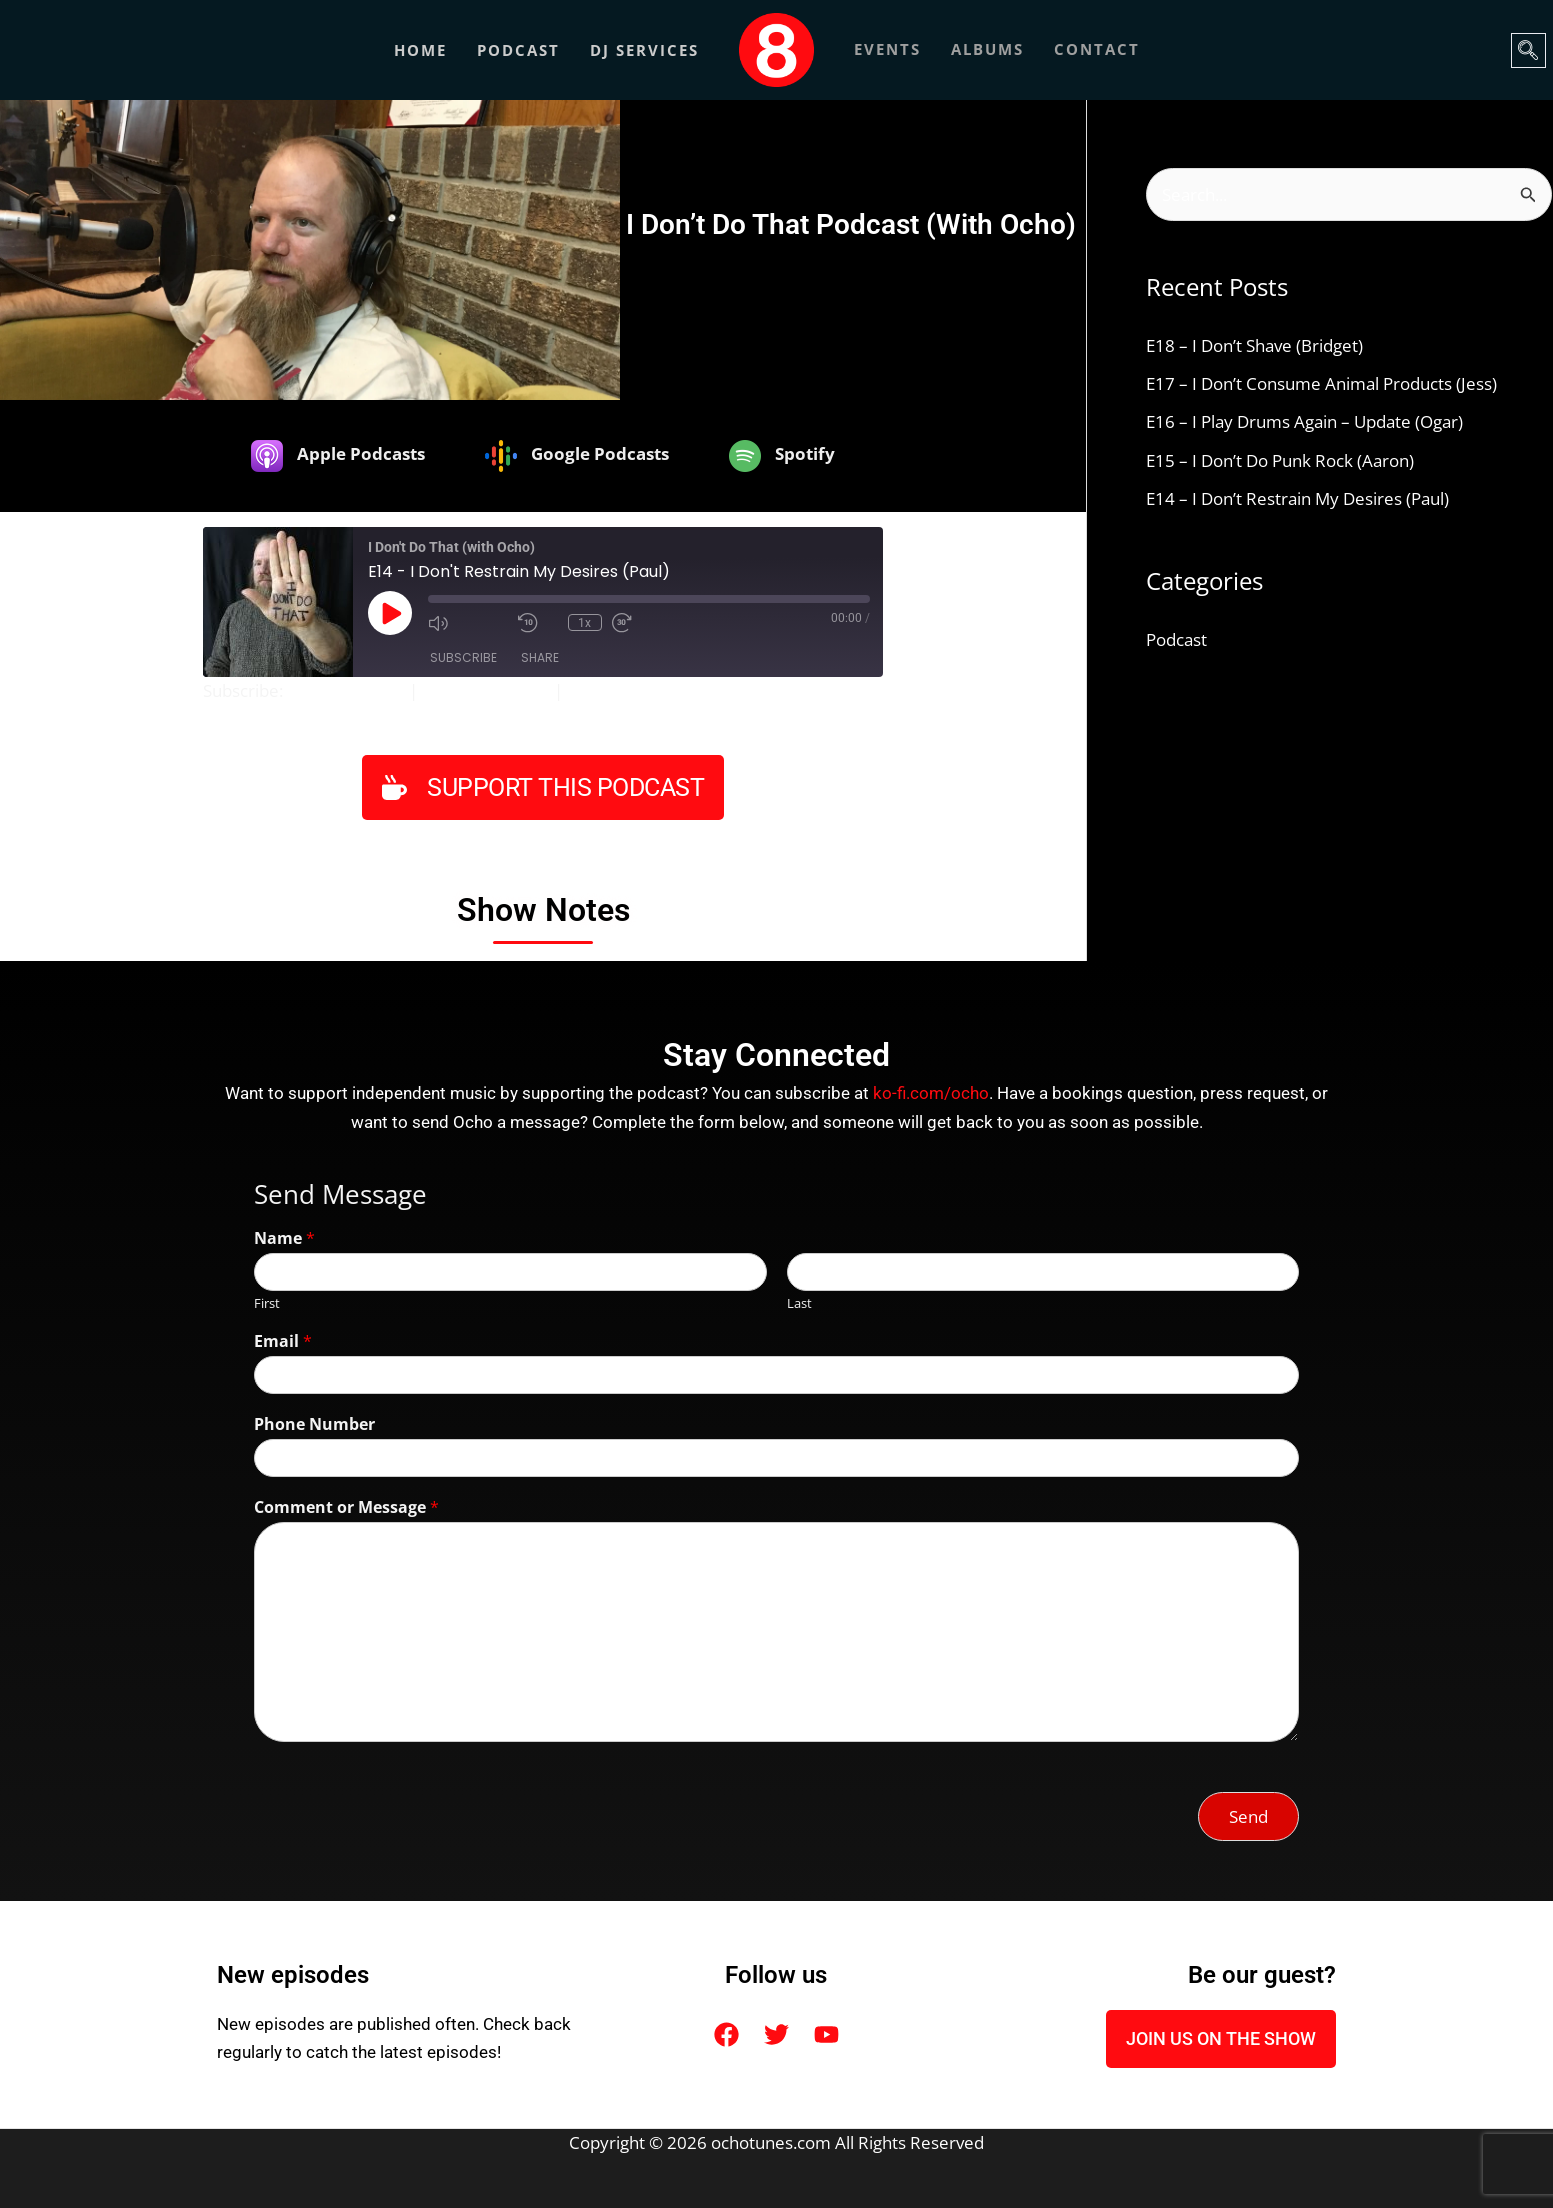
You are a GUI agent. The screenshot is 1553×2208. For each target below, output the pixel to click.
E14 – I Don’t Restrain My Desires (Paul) (1297, 499)
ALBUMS (987, 50)
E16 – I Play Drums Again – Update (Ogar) (1304, 422)
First (267, 1302)
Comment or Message (346, 1507)
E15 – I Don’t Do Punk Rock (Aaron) (1280, 460)
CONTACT (1097, 50)
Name (284, 1238)
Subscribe (463, 657)
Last (799, 1302)
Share (540, 657)
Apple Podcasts (346, 690)
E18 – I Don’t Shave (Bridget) (1254, 346)
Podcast (518, 50)
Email (283, 1341)
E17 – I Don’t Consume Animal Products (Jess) (1321, 384)
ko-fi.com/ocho (931, 1093)
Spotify (594, 690)
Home (420, 50)
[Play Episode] (390, 613)
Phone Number (314, 1424)
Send (1248, 1816)
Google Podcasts (486, 690)
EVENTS (887, 50)
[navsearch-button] (1528, 50)
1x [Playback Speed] (584, 622)
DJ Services (644, 50)
